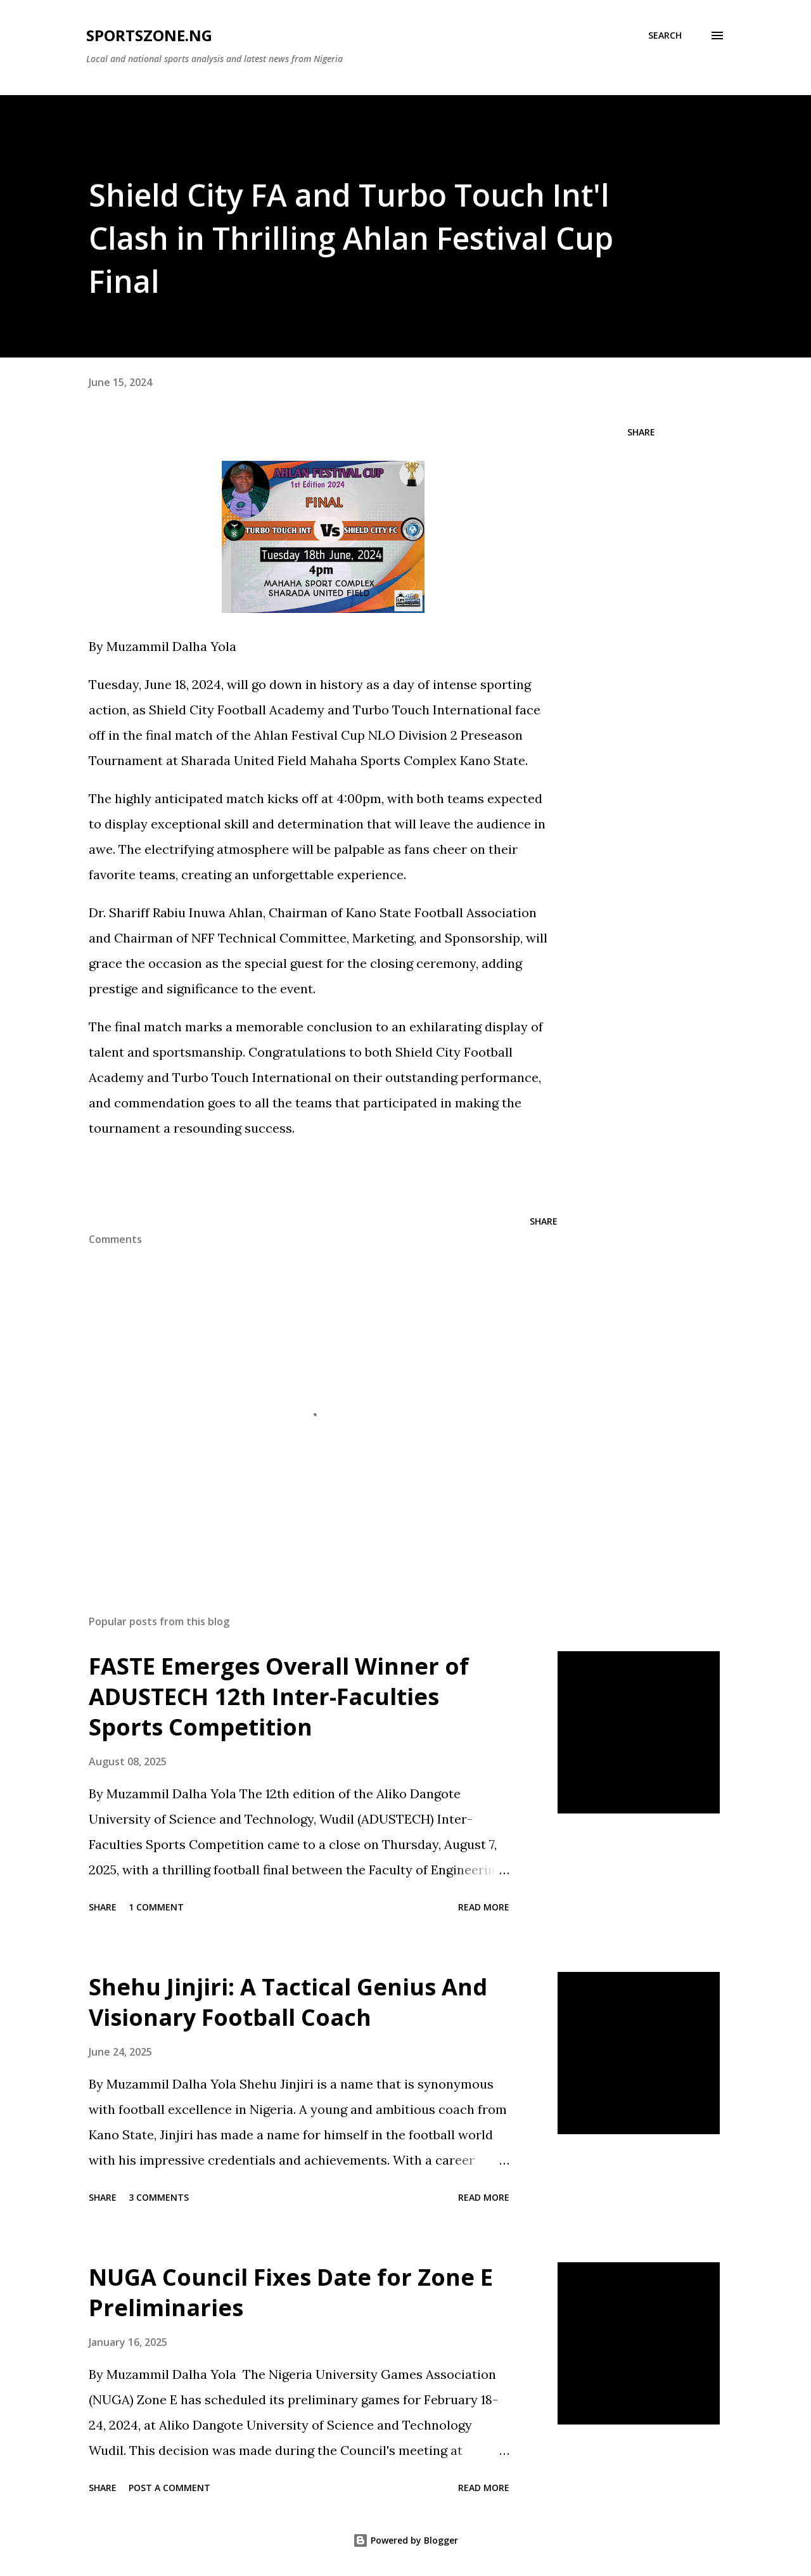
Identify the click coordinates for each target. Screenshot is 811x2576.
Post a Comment (169, 2488)
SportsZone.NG (149, 35)
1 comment (156, 1907)
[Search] (665, 35)
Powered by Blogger (405, 2540)
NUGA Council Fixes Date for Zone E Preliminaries (291, 2292)
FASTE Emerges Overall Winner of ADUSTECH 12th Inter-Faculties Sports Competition (279, 1696)
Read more (483, 1907)
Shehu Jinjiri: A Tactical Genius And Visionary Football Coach (288, 2002)
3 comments (159, 2197)
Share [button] (641, 432)
